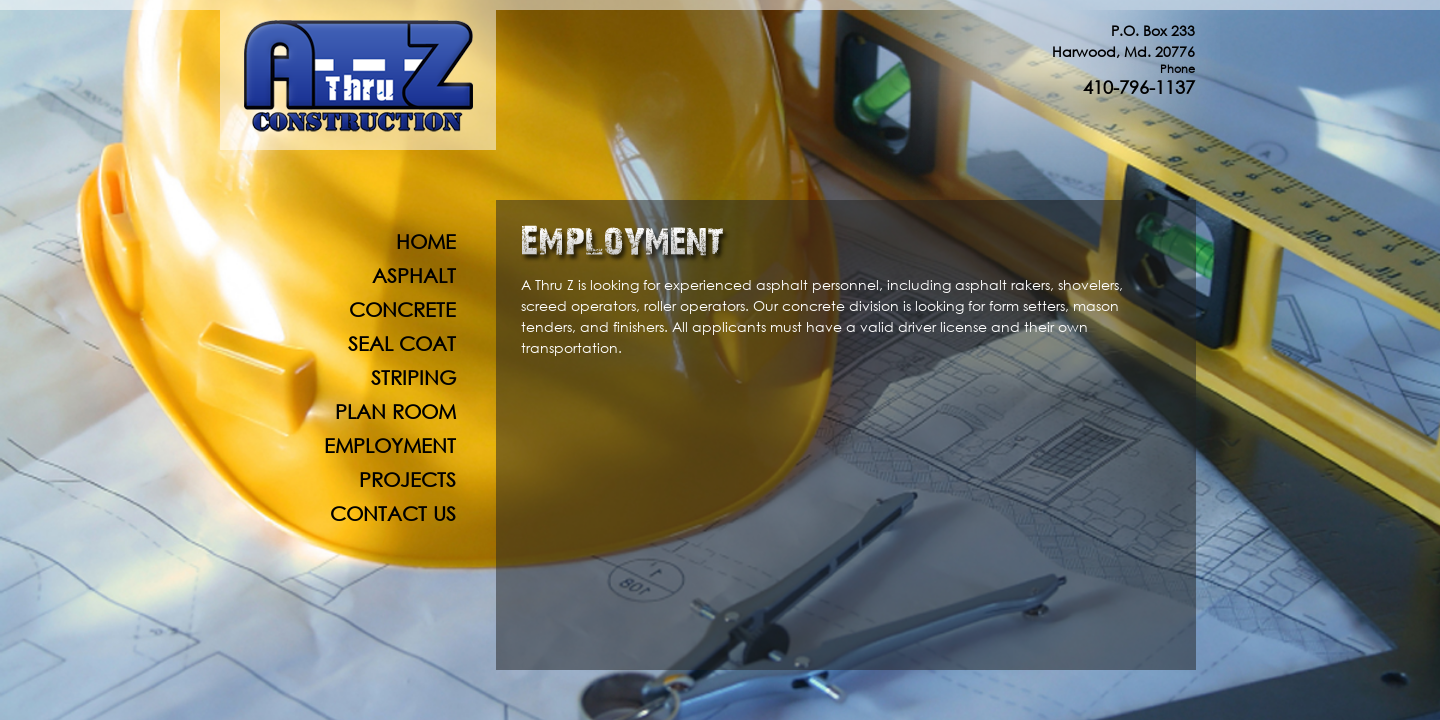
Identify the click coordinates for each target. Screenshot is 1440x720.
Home (426, 241)
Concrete (402, 309)
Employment (390, 445)
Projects (407, 479)
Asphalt (414, 275)
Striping (413, 377)
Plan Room (395, 411)
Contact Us (393, 513)
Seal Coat (402, 343)
